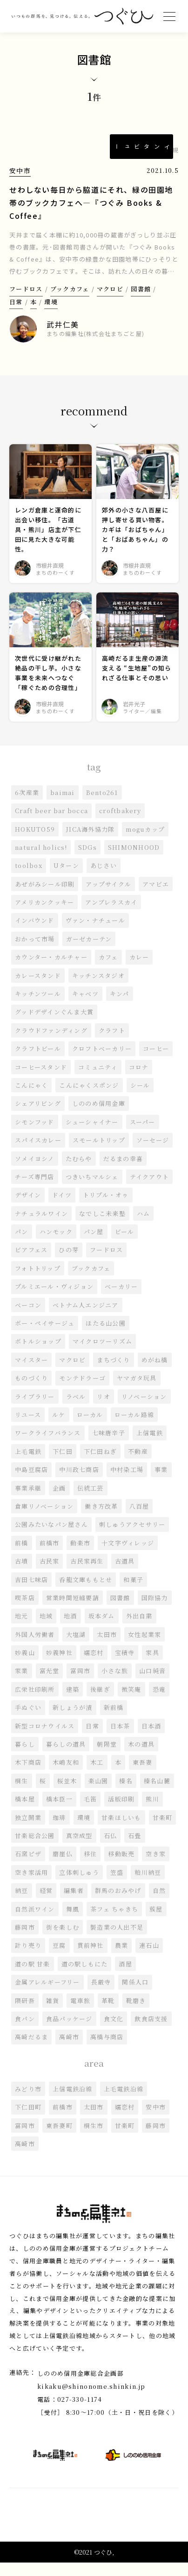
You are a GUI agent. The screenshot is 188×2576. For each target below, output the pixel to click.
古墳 (21, 1574)
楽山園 (98, 1793)
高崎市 (70, 2049)
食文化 (114, 2031)
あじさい (103, 878)
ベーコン (28, 1318)
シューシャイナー (92, 1134)
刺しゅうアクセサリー (132, 1537)
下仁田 (63, 1464)
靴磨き (136, 2013)
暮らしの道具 (66, 1757)
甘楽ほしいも (121, 1830)
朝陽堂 (107, 1757)
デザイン (28, 1207)
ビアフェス (31, 1263)
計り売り (28, 1958)
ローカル (90, 1427)
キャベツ (85, 1006)
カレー (139, 970)
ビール (124, 1244)
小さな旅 (114, 1684)
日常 (16, 313)
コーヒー (156, 1061)
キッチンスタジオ (98, 988)
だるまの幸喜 (123, 1171)
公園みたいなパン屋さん (51, 1537)
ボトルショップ (38, 1354)
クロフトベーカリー (102, 1061)
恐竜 (159, 1702)
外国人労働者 (35, 1647)
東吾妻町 (59, 2138)
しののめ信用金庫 (98, 1116)
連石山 (150, 1958)
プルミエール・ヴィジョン (54, 1299)
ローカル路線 (134, 1427)
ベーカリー (122, 1299)
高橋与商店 (107, 2049)
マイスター (31, 1372)
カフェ (108, 970)
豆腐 (59, 1958)
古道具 (125, 1574)
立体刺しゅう (80, 1885)
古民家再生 (87, 1574)
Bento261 (102, 805)
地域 (46, 1628)
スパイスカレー (38, 1153)
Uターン (66, 878)
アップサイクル (109, 897)
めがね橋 (154, 1372)
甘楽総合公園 (35, 1848)
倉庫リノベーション (44, 1519)
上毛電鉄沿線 (124, 2101)
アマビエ (156, 897)
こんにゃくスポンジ (90, 1098)
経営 (46, 1903)
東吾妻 (143, 1775)
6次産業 (27, 805)
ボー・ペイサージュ (45, 1336)
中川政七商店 (80, 1482)
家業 (21, 1684)
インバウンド (34, 933)
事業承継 (28, 1501)
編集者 (74, 1903)
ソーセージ (153, 1153)
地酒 (70, 1628)
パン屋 (94, 1244)
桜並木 (67, 1793)
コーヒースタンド (41, 1080)
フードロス (26, 300)
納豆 (21, 1903)
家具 (153, 1665)
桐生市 (94, 2138)
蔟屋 (156, 1922)
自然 (159, 1903)
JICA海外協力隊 (90, 842)
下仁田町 (28, 2120)
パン (21, 1244)
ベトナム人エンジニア (86, 1318)
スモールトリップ (99, 1153)
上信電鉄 (150, 1446)
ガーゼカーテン (89, 951)
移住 (90, 1867)
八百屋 (139, 1519)
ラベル (76, 1409)
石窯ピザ (28, 1867)
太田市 (107, 1647)
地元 (21, 1628)
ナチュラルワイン (41, 1226)
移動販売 (121, 1867)
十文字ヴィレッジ (127, 1555)
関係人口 (135, 1995)
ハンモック (56, 1244)
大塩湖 (76, 1647)
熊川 (153, 1811)
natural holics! (41, 860)
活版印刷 (121, 1811)
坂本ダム (101, 1628)
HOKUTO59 (35, 842)
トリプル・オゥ (106, 1207)
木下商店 (28, 1775)
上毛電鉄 (28, 1464)
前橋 (21, 1555)
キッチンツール (38, 1006)
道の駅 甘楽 (32, 1976)
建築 (73, 1702)
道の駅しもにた (84, 1976)
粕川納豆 (148, 1885)
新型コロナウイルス (45, 1739)
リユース (28, 1427)
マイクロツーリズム (103, 1354)
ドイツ (62, 1207)
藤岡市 (25, 1940)
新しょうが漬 (73, 1720)
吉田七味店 (31, 1592)
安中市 (20, 171)
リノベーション (144, 1409)
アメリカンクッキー (44, 915)
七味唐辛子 (109, 1446)
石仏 (110, 1848)
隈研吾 (25, 2013)
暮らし (25, 1757)
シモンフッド (34, 1134)
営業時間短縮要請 (72, 1610)
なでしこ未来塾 (102, 1226)
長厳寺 (101, 1995)
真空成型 (79, 1848)
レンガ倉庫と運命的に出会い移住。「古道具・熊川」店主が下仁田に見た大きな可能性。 (48, 542)
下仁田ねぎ (100, 1464)
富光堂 (50, 1684)
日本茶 (120, 1739)
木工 (97, 1775)
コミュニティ (98, 1080)
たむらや (79, 1171)
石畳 (135, 1848)
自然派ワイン (35, 1922)
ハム (144, 1226)
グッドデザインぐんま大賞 (54, 1025)
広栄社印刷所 (35, 1702)
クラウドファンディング (51, 1043)
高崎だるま (31, 2049)
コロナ (139, 1080)
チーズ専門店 (34, 1189)
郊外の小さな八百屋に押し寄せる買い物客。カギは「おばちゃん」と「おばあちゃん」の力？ (135, 542)
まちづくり (114, 1372)
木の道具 (141, 1757)
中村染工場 (127, 1482)
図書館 (141, 300)
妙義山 (25, 1665)
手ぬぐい (28, 1720)
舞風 (73, 1922)
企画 (59, 1501)
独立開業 (28, 1830)
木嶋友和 (66, 1775)
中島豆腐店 (31, 1482)
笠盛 (117, 1885)
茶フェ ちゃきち (114, 1922)
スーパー (142, 1134)
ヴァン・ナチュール (96, 933)
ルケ (59, 1427)
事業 (161, 1482)
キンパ (119, 1006)
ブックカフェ (69, 300)
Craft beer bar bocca (51, 823)
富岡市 (81, 1684)
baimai (62, 805)
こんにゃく (31, 1098)
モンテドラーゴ (83, 1391)
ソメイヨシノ (34, 1171)
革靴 (108, 2013)
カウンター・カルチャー (51, 970)
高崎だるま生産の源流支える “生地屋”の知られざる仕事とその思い (137, 681)
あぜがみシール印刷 (45, 897)
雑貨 (53, 2013)
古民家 (50, 1574)
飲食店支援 (151, 2031)
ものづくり (31, 1391)
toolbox (28, 878)
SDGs (88, 860)
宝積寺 (125, 1665)
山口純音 (153, 1684)
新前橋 (114, 1720)
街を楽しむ (63, 1940)
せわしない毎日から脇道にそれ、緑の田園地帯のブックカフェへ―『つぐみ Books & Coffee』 (91, 202)
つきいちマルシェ (92, 1189)
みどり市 (28, 2101)
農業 (121, 1958)
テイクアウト (149, 1189)
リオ (104, 1409)
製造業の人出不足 (116, 1940)
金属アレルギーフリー (47, 1995)
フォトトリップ (37, 1281)
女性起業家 (145, 1647)
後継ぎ (100, 1702)
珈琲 (59, 1830)
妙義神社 (59, 1665)
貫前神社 (90, 1958)
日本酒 (151, 1739)
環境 (51, 313)
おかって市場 (35, 951)
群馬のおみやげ (118, 1903)
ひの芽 (69, 1263)
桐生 (21, 1793)
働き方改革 (102, 1519)
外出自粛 (139, 1628)
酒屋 (126, 1976)
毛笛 (90, 1811)
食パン (25, 2031)
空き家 (156, 1867)
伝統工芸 (90, 1501)
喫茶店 (25, 1610)
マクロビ (110, 300)
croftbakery (120, 823)
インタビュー (142, 147)
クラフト (112, 1043)
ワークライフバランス (48, 1446)
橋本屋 (25, 1811)
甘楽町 (163, 1830)
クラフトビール (38, 1061)
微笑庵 (131, 1702)
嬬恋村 (94, 1665)
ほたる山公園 (106, 1336)
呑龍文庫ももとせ (86, 1592)
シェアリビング (38, 1116)
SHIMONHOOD (134, 860)
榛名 (126, 1793)
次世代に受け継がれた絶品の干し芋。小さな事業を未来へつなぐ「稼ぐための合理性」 (48, 686)
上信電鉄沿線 (73, 2101)
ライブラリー (35, 1409)
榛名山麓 (157, 1793)
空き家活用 (31, 1885)
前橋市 (50, 1555)
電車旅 (81, 2013)
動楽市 (81, 1555)
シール (140, 1098)
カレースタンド (38, 988)
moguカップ (145, 842)
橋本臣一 (59, 1811)
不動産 (138, 1464)
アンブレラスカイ (112, 915)
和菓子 (134, 1592)
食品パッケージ (69, 2031)
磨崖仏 (63, 1867)
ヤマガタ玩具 (137, 1391)
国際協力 (154, 1610)
